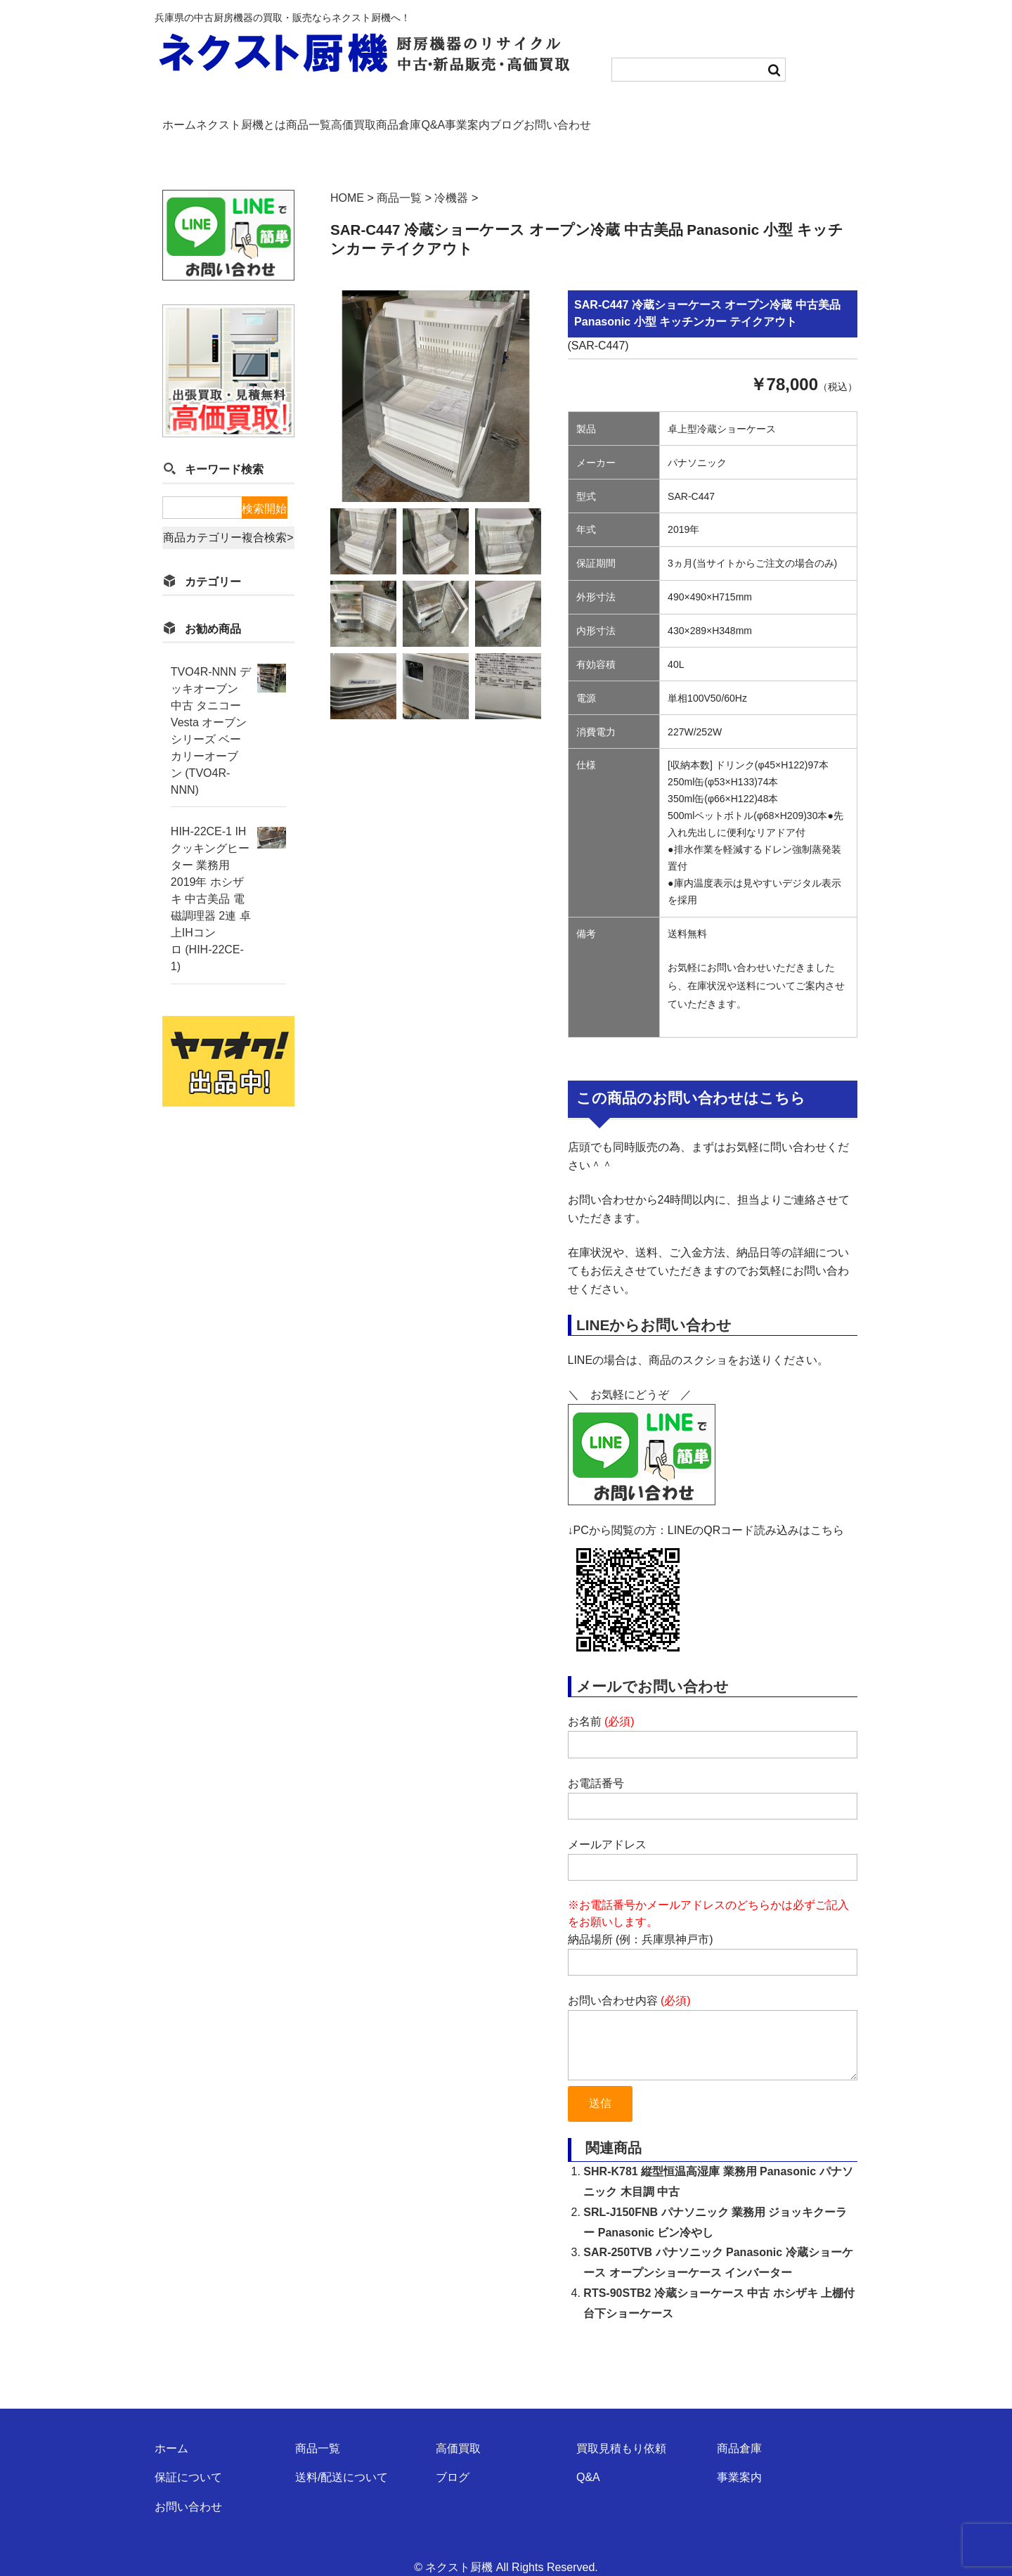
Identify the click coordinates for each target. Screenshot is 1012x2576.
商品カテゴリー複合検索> (228, 514)
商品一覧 (359, 117)
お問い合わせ (747, 117)
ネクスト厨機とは (268, 117)
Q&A (553, 117)
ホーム (183, 117)
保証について (188, 2457)
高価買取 (427, 117)
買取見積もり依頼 (621, 2428)
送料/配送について (341, 2457)
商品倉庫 (495, 117)
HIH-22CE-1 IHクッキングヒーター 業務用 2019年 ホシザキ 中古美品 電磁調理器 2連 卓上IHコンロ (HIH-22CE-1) (211, 875)
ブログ (673, 117)
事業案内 (610, 117)
